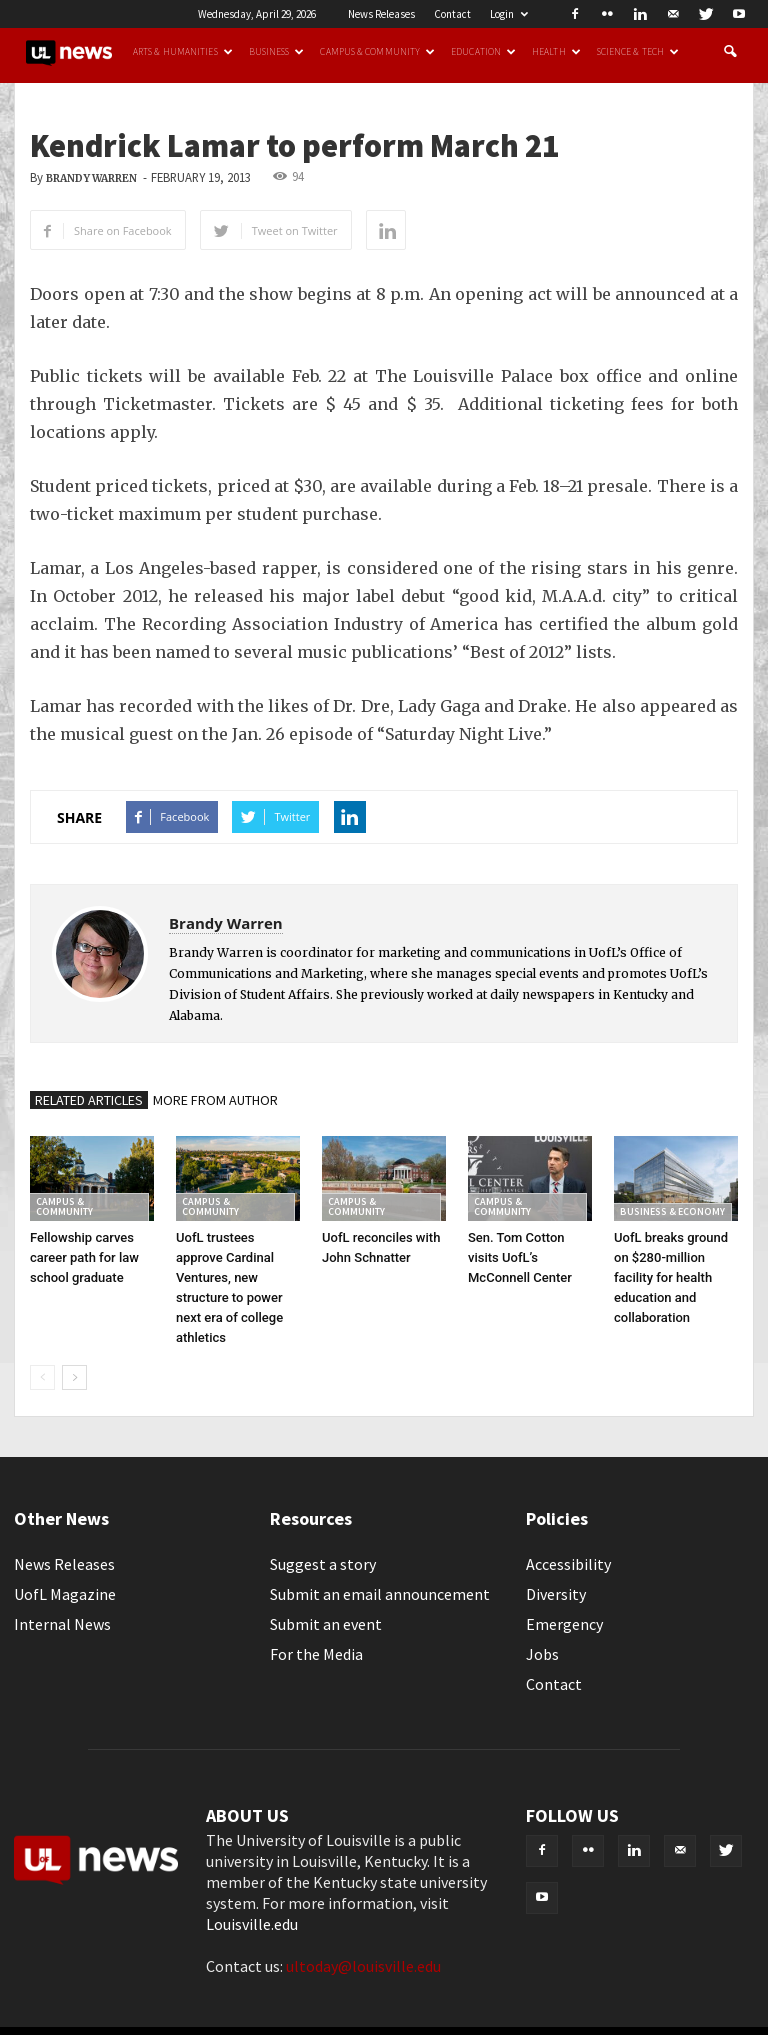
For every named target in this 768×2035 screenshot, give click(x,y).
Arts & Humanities (183, 52)
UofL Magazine (65, 1594)
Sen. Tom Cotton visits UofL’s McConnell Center (520, 1257)
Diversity (556, 1594)
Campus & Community (377, 52)
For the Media (316, 1654)
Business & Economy (672, 1211)
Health (556, 52)
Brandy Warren (91, 178)
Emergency (564, 1624)
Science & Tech (638, 52)
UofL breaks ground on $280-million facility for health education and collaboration (671, 1277)
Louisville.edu (252, 1924)
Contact (452, 14)
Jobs (542, 1654)
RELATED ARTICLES (89, 1100)
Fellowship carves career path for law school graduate (84, 1257)
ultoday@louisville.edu (363, 1966)
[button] (730, 52)
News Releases (381, 14)
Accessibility (568, 1564)
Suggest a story (323, 1564)
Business (277, 52)
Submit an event (326, 1624)
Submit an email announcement (380, 1594)
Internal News (62, 1624)
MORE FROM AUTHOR (215, 1100)
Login (509, 14)
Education (483, 52)
